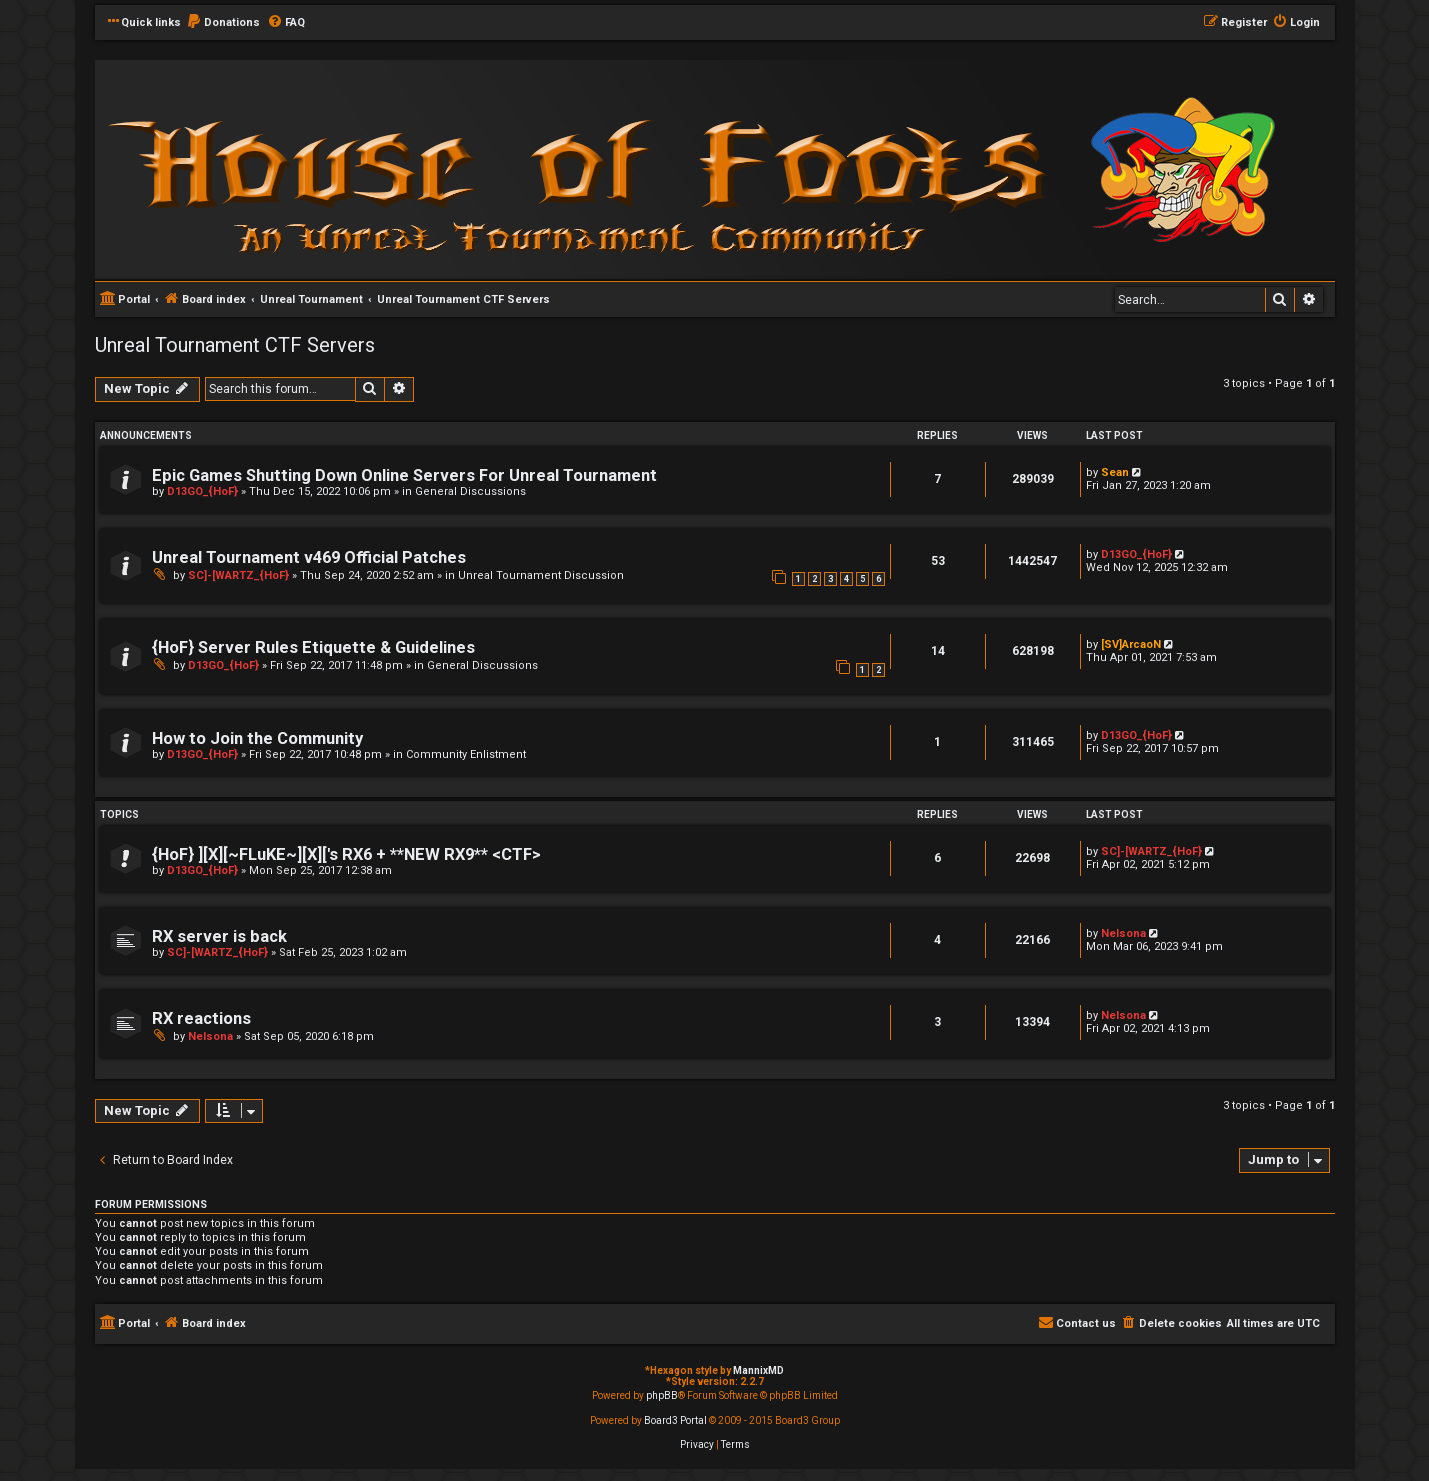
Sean (1115, 472)
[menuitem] (223, 23)
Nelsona (1123, 933)
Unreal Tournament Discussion (541, 575)
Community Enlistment (466, 754)
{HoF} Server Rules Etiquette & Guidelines (313, 647)
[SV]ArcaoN (1131, 644)
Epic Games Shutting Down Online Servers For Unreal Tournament (404, 475)
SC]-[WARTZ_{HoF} (238, 575)
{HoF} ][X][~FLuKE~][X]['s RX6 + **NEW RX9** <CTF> (346, 854)
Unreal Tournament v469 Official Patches (309, 557)
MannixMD (758, 1370)
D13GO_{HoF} (202, 491)
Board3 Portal (675, 1420)
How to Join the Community (257, 738)
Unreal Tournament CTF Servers (235, 345)
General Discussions (470, 491)
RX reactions (201, 1018)
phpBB (662, 1395)
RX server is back (219, 936)
